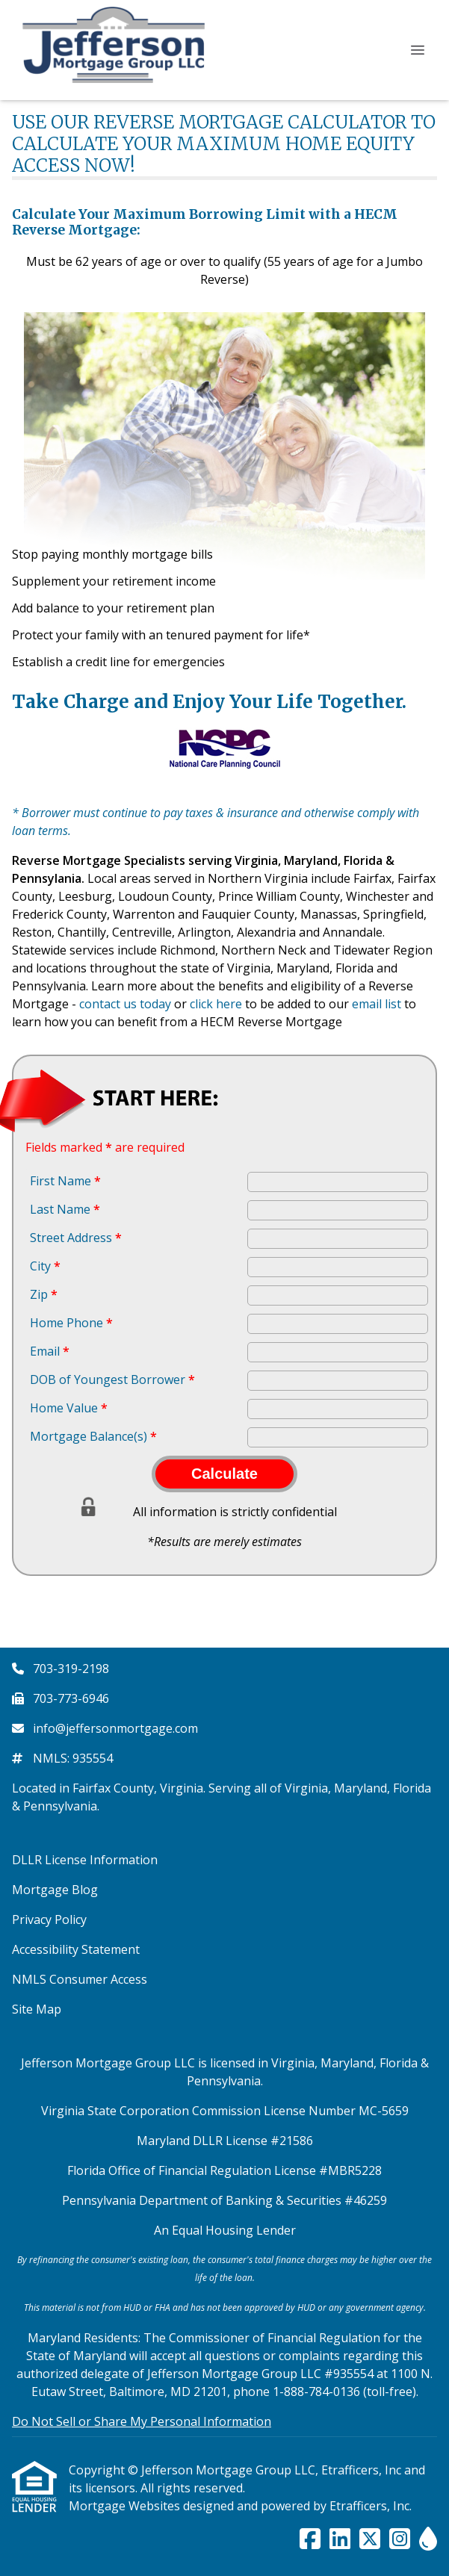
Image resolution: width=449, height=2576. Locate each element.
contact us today (125, 1004)
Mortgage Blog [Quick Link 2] (55, 1889)
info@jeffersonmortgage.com (115, 1728)
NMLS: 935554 (73, 1758)
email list (376, 1004)
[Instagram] (399, 2539)
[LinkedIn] (339, 2539)
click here (216, 1004)
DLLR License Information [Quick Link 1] (85, 1860)
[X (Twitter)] (369, 2539)
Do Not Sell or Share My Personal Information (141, 2421)
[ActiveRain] (428, 2539)
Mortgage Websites (126, 2506)
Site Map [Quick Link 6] (36, 2009)
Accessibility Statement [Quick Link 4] (76, 1949)
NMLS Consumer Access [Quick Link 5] (79, 1979)
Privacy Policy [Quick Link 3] (49, 1919)
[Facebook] (310, 2539)
